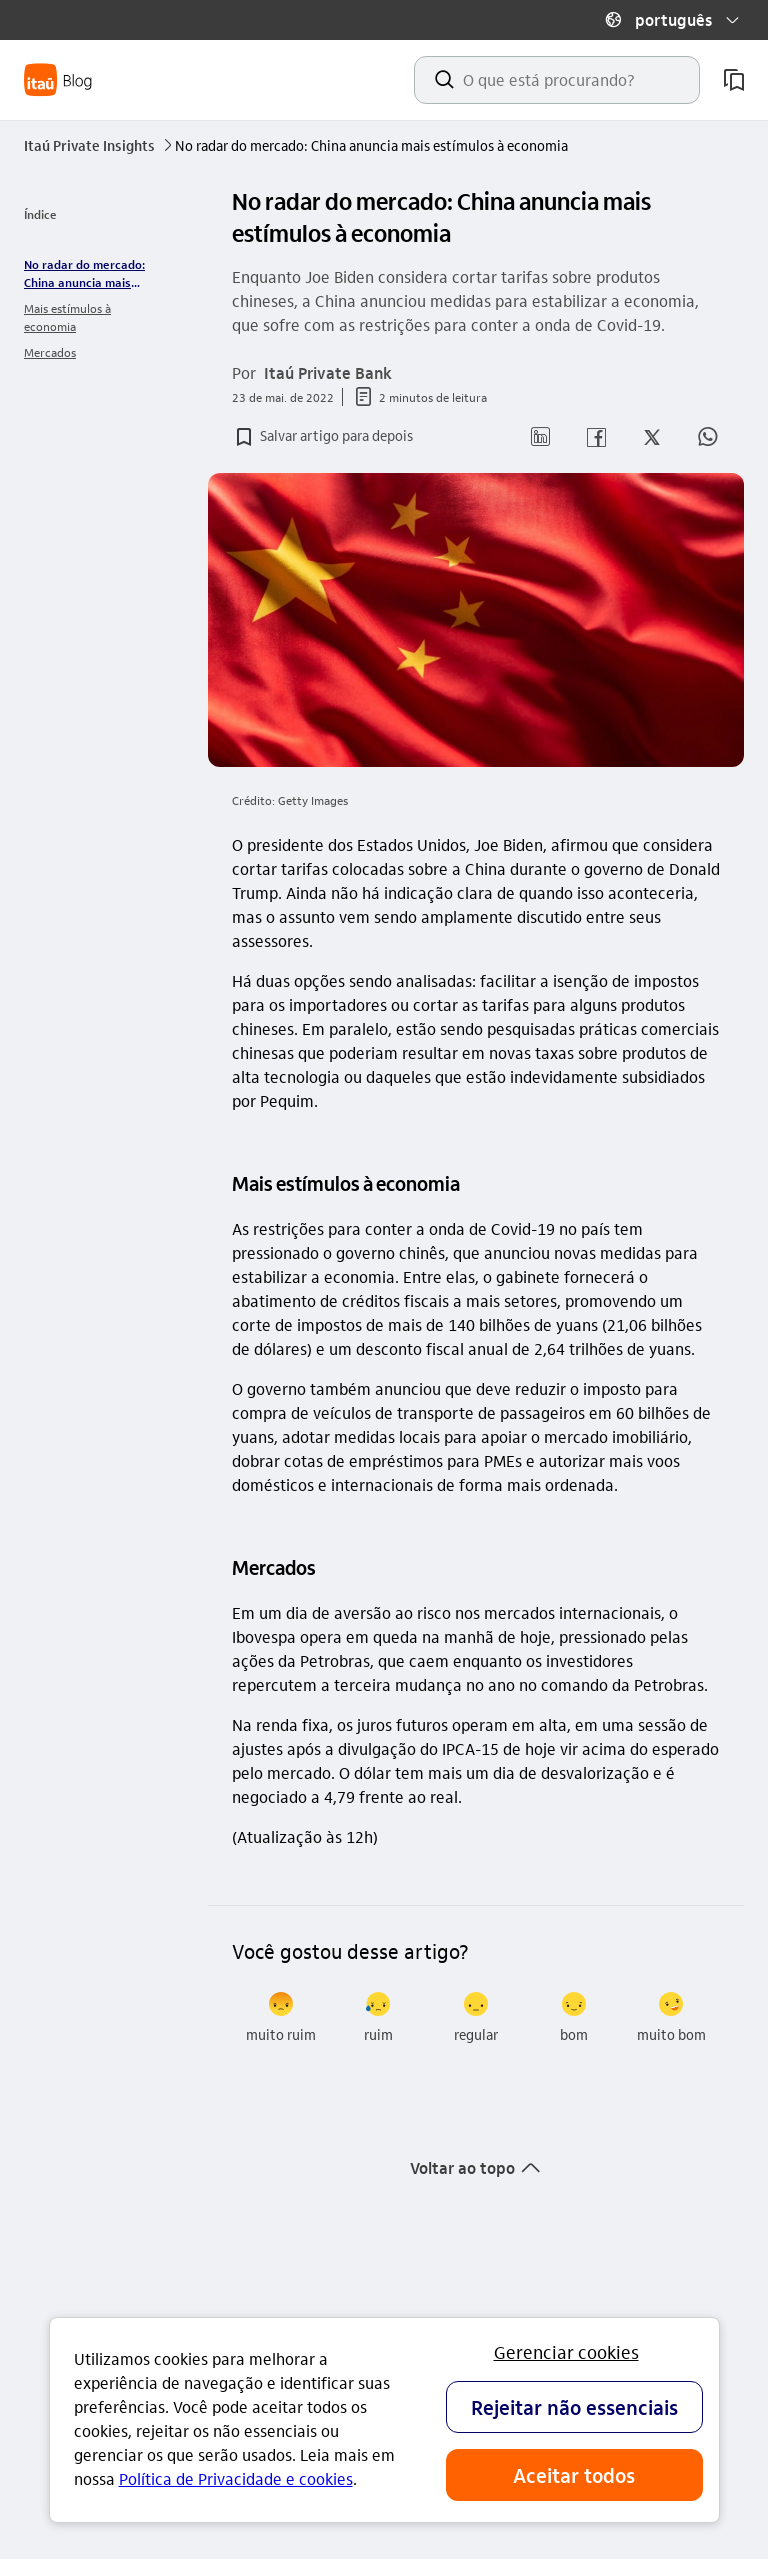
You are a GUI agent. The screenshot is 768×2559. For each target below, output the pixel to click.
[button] (672, 20)
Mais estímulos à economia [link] (67, 317)
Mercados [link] (50, 352)
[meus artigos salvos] (734, 80)
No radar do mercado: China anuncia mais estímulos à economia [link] (84, 273)
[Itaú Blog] (58, 80)
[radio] (281, 2018)
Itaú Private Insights (99, 145)
